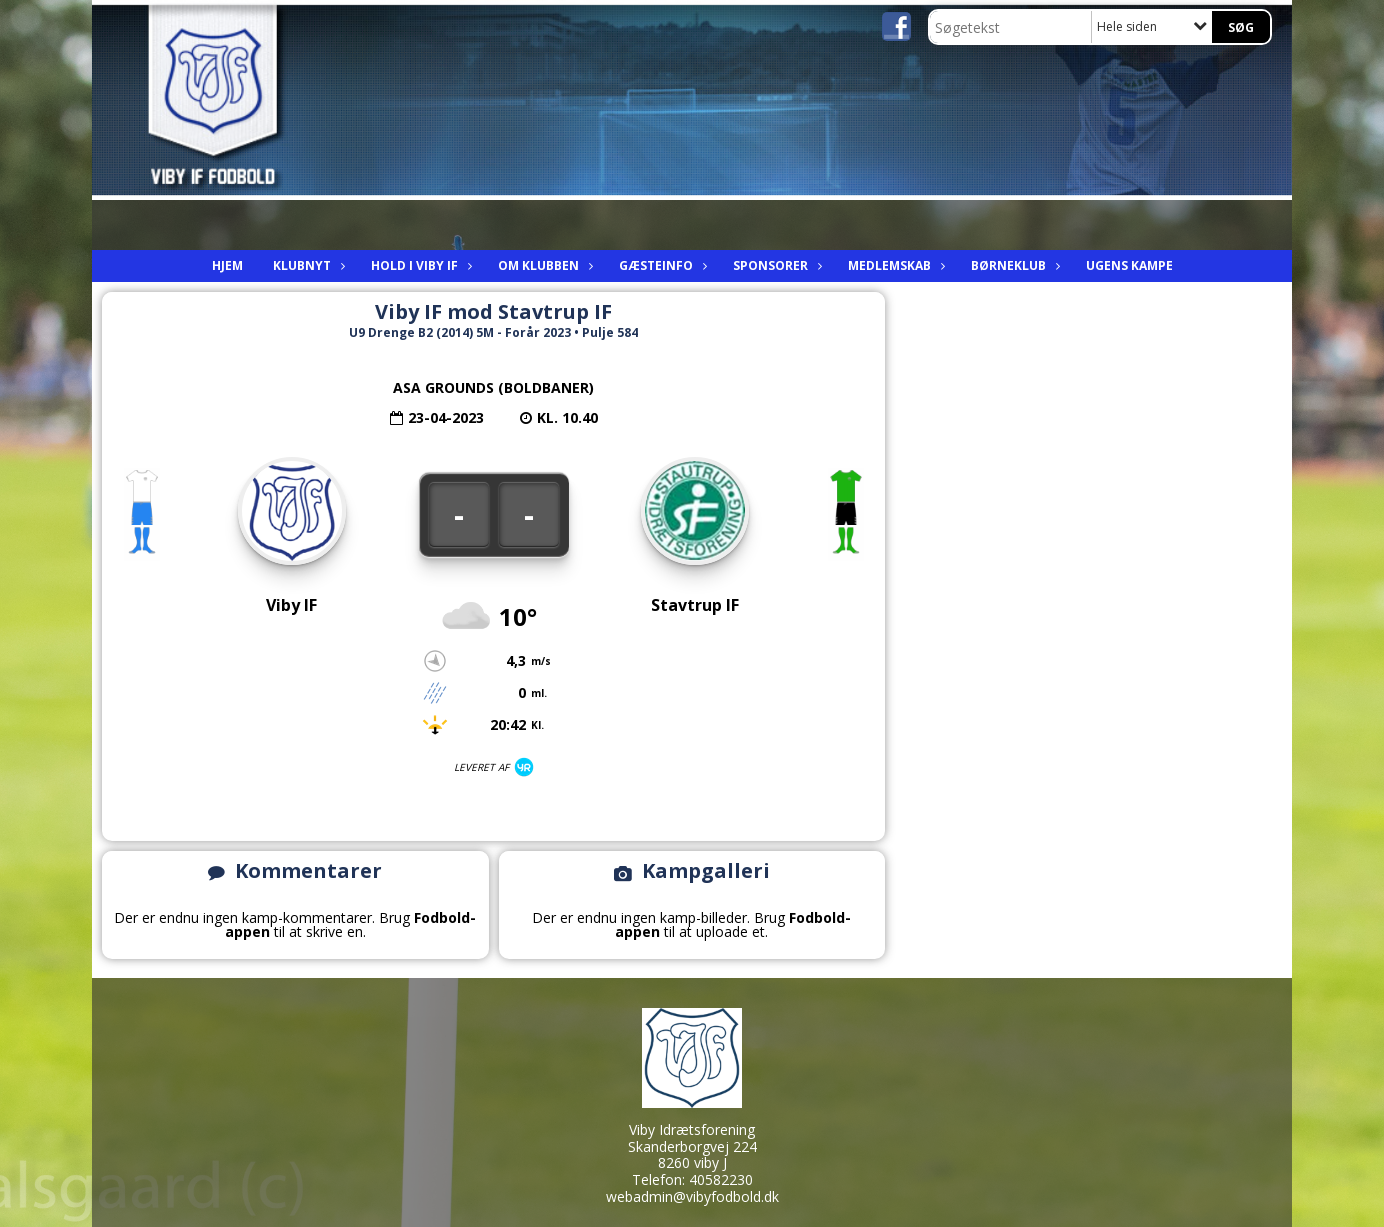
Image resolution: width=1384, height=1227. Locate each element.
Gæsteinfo (661, 265)
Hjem (227, 265)
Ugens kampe (1129, 265)
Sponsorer (775, 265)
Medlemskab (894, 265)
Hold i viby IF (419, 265)
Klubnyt (307, 265)
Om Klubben (543, 265)
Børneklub (1013, 265)
